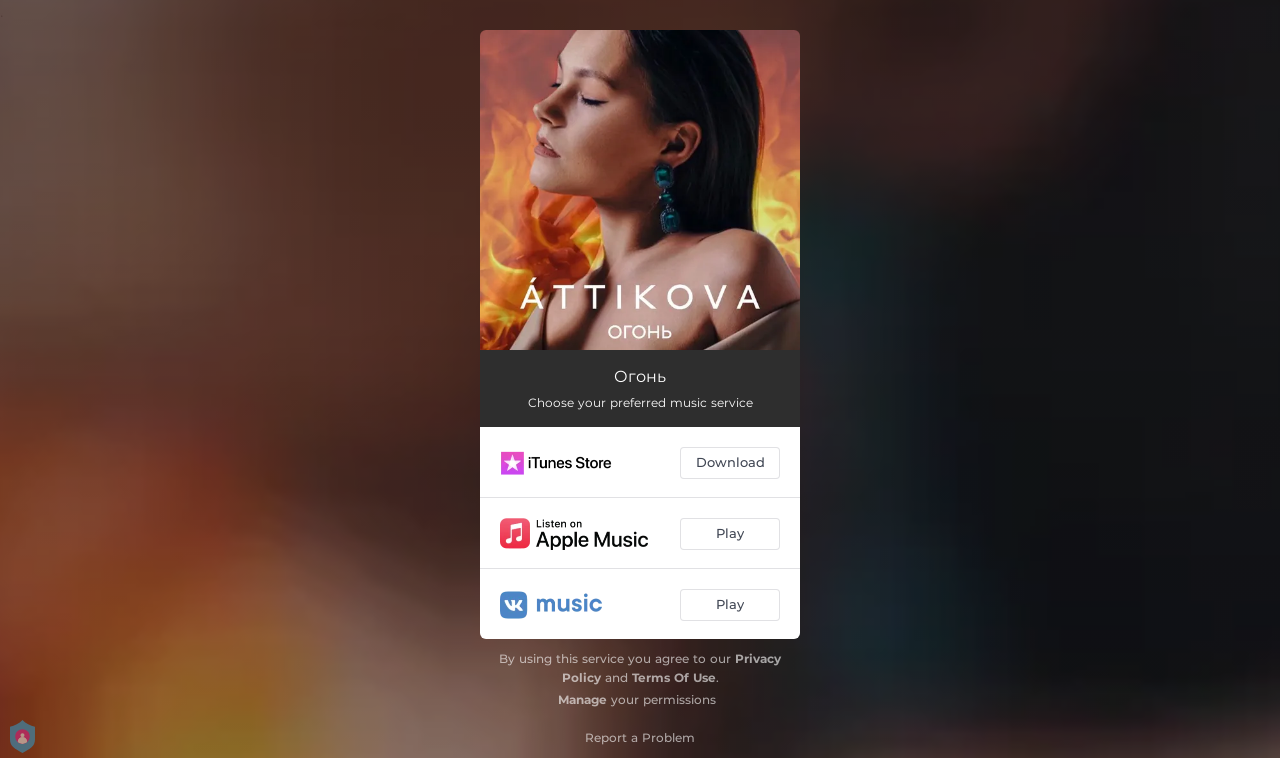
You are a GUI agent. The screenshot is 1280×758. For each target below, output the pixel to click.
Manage (582, 699)
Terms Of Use (674, 677)
